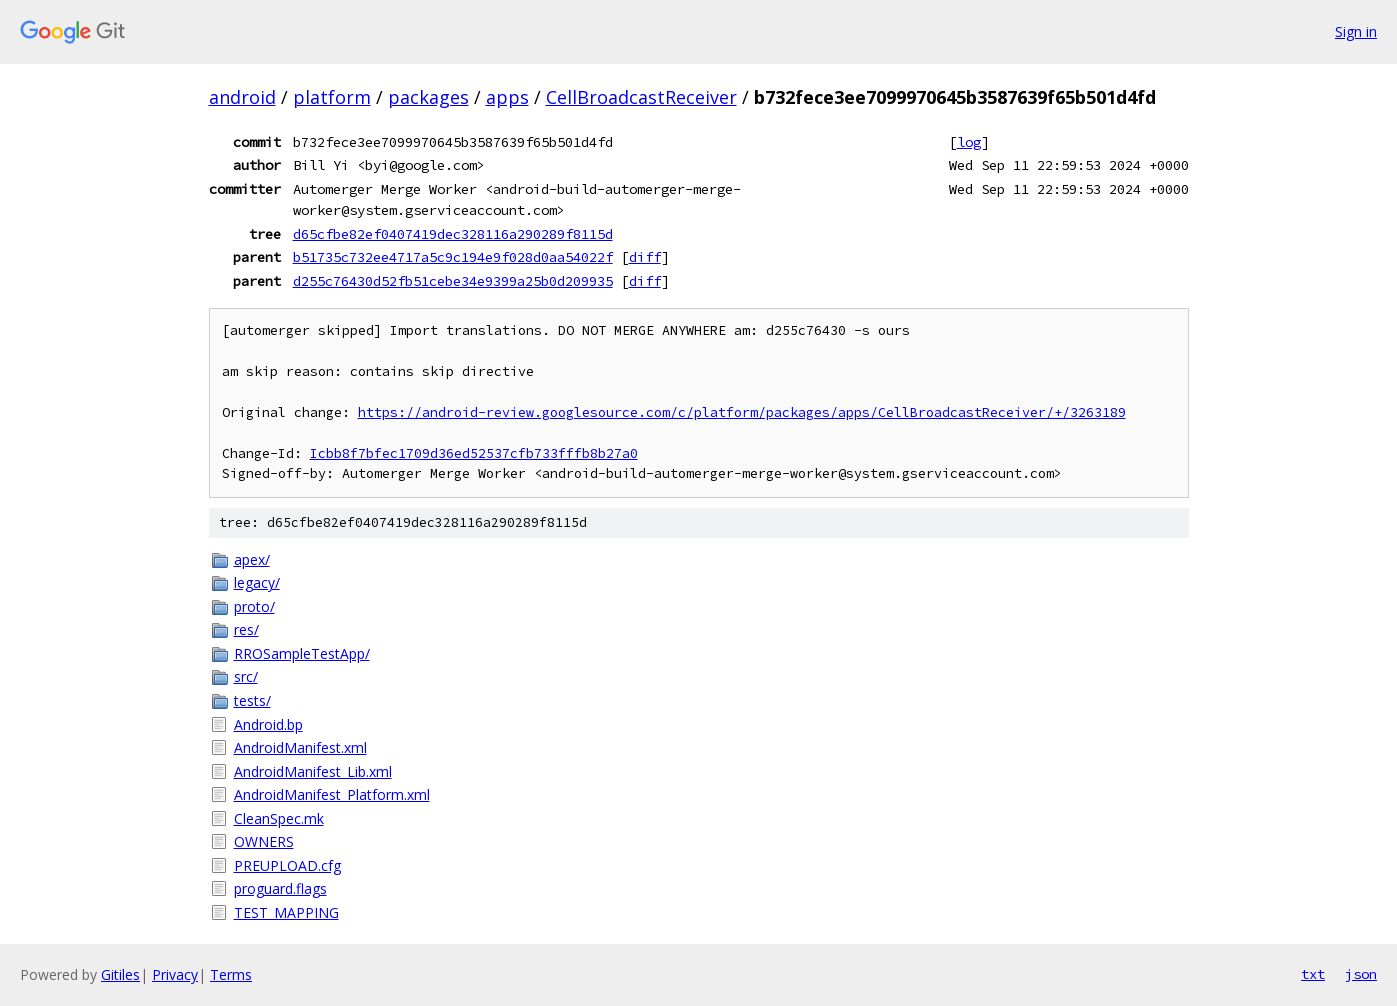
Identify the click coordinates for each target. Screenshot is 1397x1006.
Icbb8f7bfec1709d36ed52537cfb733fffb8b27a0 (474, 453)
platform (332, 97)
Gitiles (120, 974)
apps (507, 97)
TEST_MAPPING (286, 912)
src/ (246, 676)
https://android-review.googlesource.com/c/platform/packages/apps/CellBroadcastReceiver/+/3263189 (742, 412)
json (1361, 974)
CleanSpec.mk (279, 818)
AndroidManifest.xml (300, 747)
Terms (231, 974)
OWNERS (264, 841)
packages (428, 97)
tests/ (252, 700)
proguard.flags (280, 888)
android (242, 97)
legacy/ (257, 582)
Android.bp (268, 724)
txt (1313, 974)
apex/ (252, 559)
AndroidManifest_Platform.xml (332, 794)
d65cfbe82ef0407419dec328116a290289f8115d (453, 234)
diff (645, 257)
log (969, 142)
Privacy (175, 974)
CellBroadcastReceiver (641, 97)
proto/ (254, 606)
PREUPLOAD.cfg (287, 865)
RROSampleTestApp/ (302, 653)
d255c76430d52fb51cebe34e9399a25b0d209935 (453, 281)
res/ (246, 629)
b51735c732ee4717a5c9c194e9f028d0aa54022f (453, 257)
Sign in (1356, 31)
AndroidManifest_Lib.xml (313, 771)
